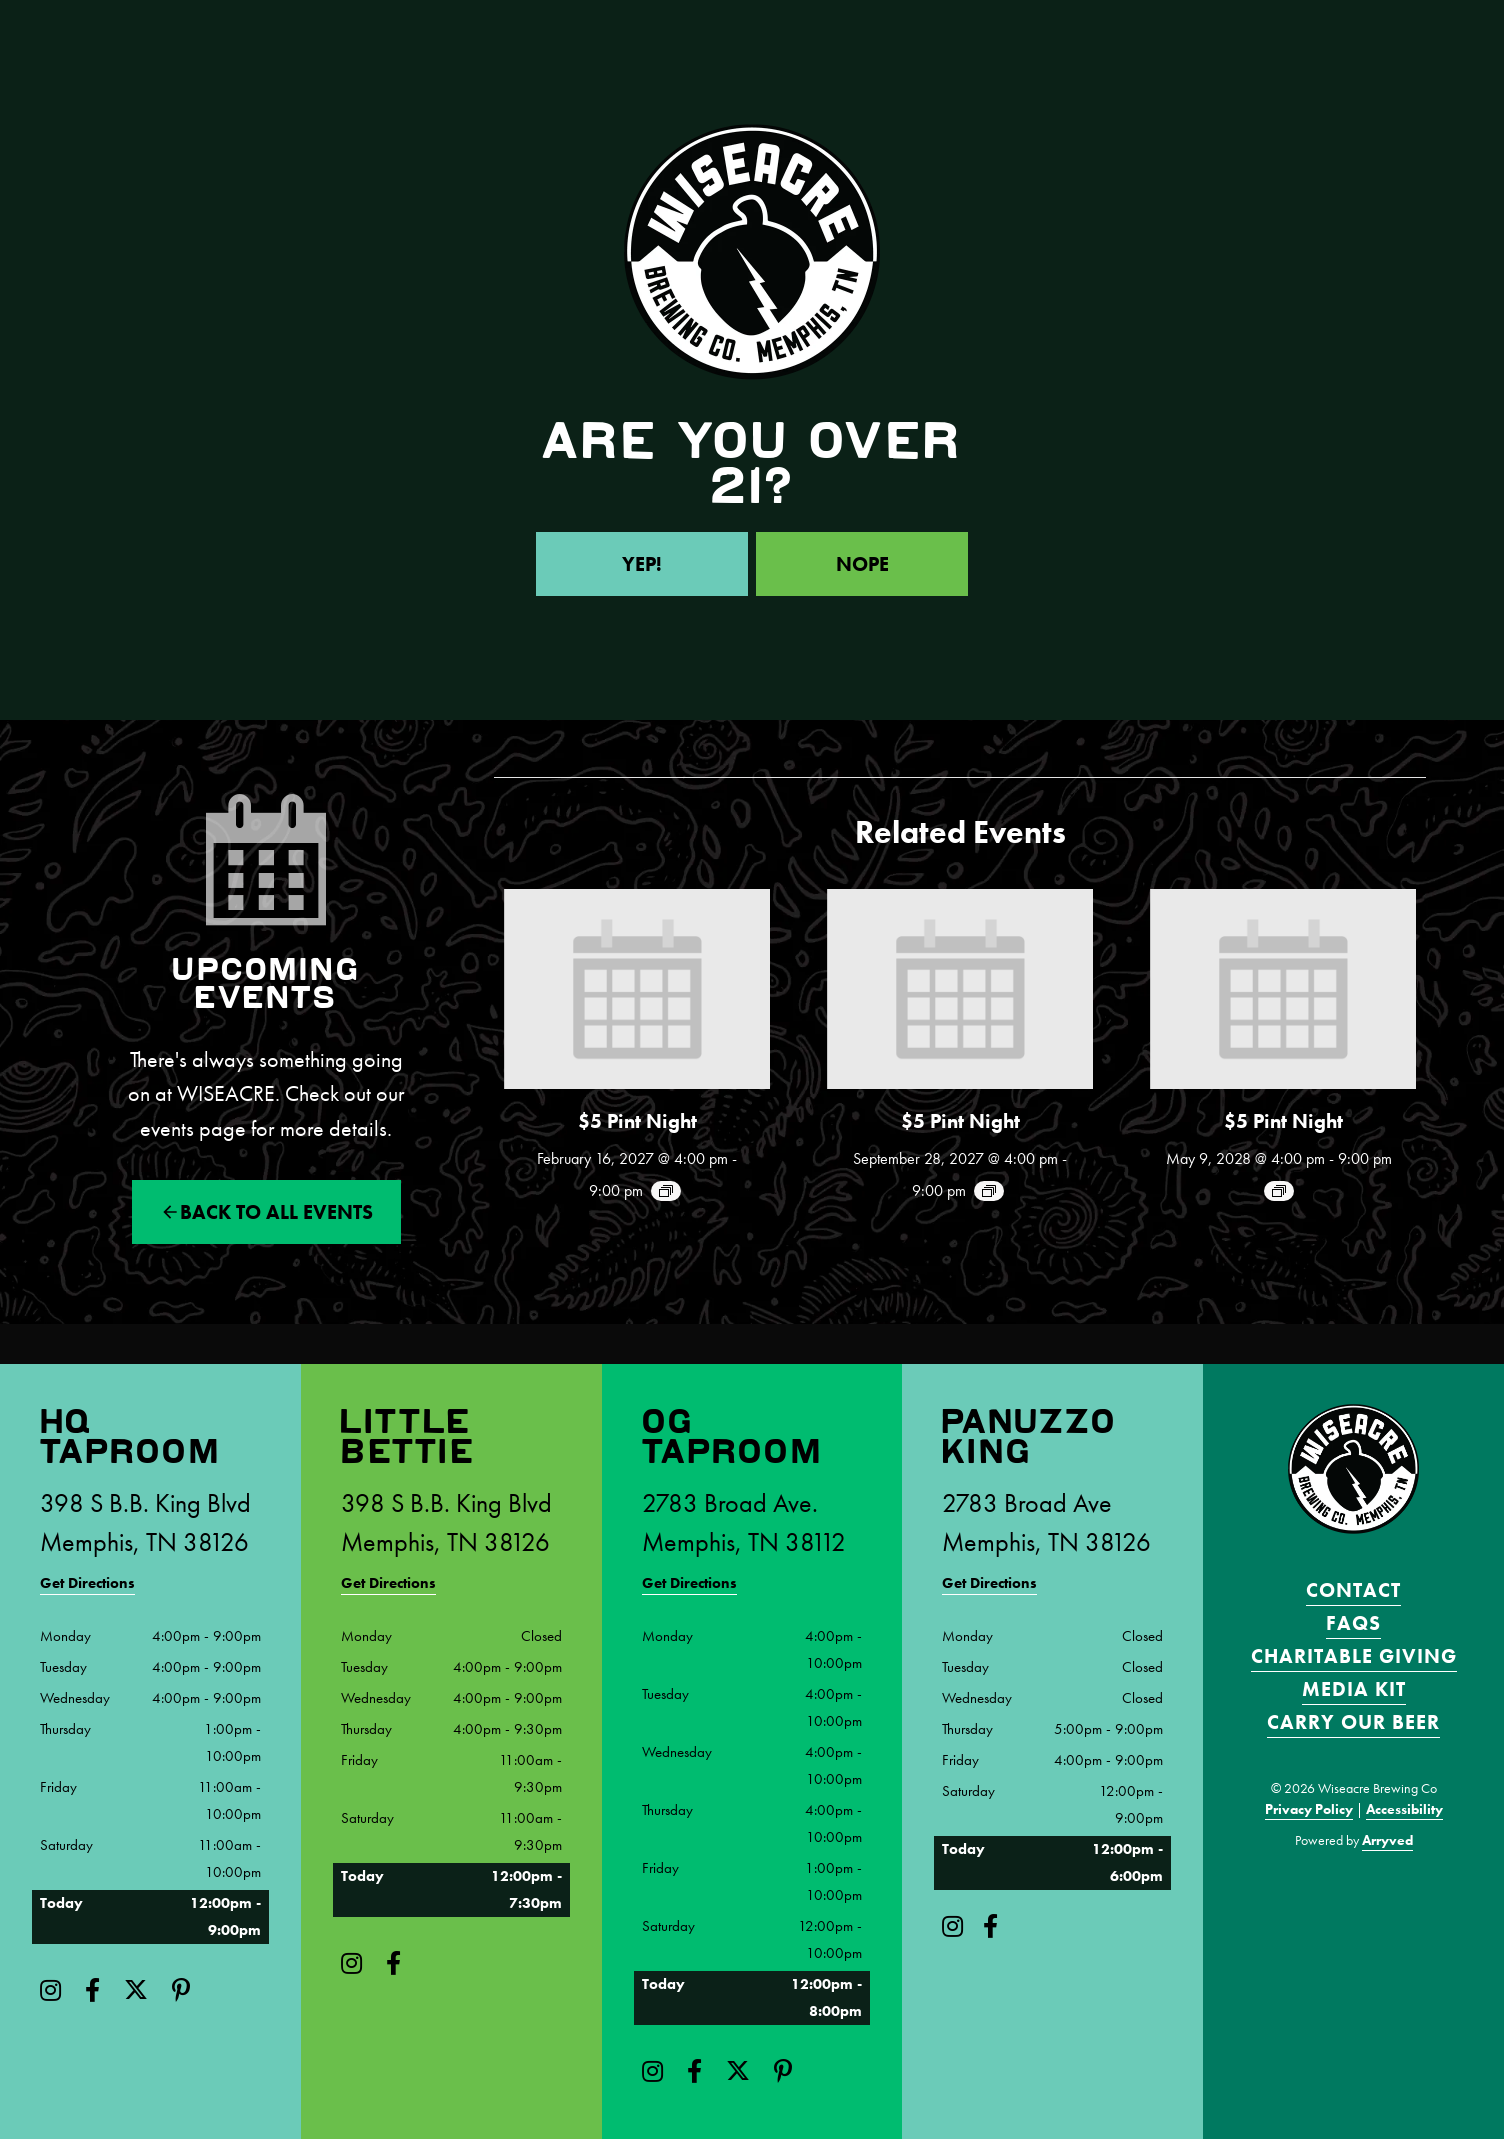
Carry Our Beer (1353, 1722)
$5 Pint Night (637, 1121)
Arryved (1387, 1840)
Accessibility (1404, 1809)
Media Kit (1354, 1689)
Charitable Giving (1354, 1656)
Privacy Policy (1309, 1809)
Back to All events (276, 1212)
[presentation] (637, 988)
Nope (862, 564)
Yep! (642, 564)
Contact (1353, 1590)
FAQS (1353, 1623)
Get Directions (87, 1583)
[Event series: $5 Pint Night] (666, 1191)
